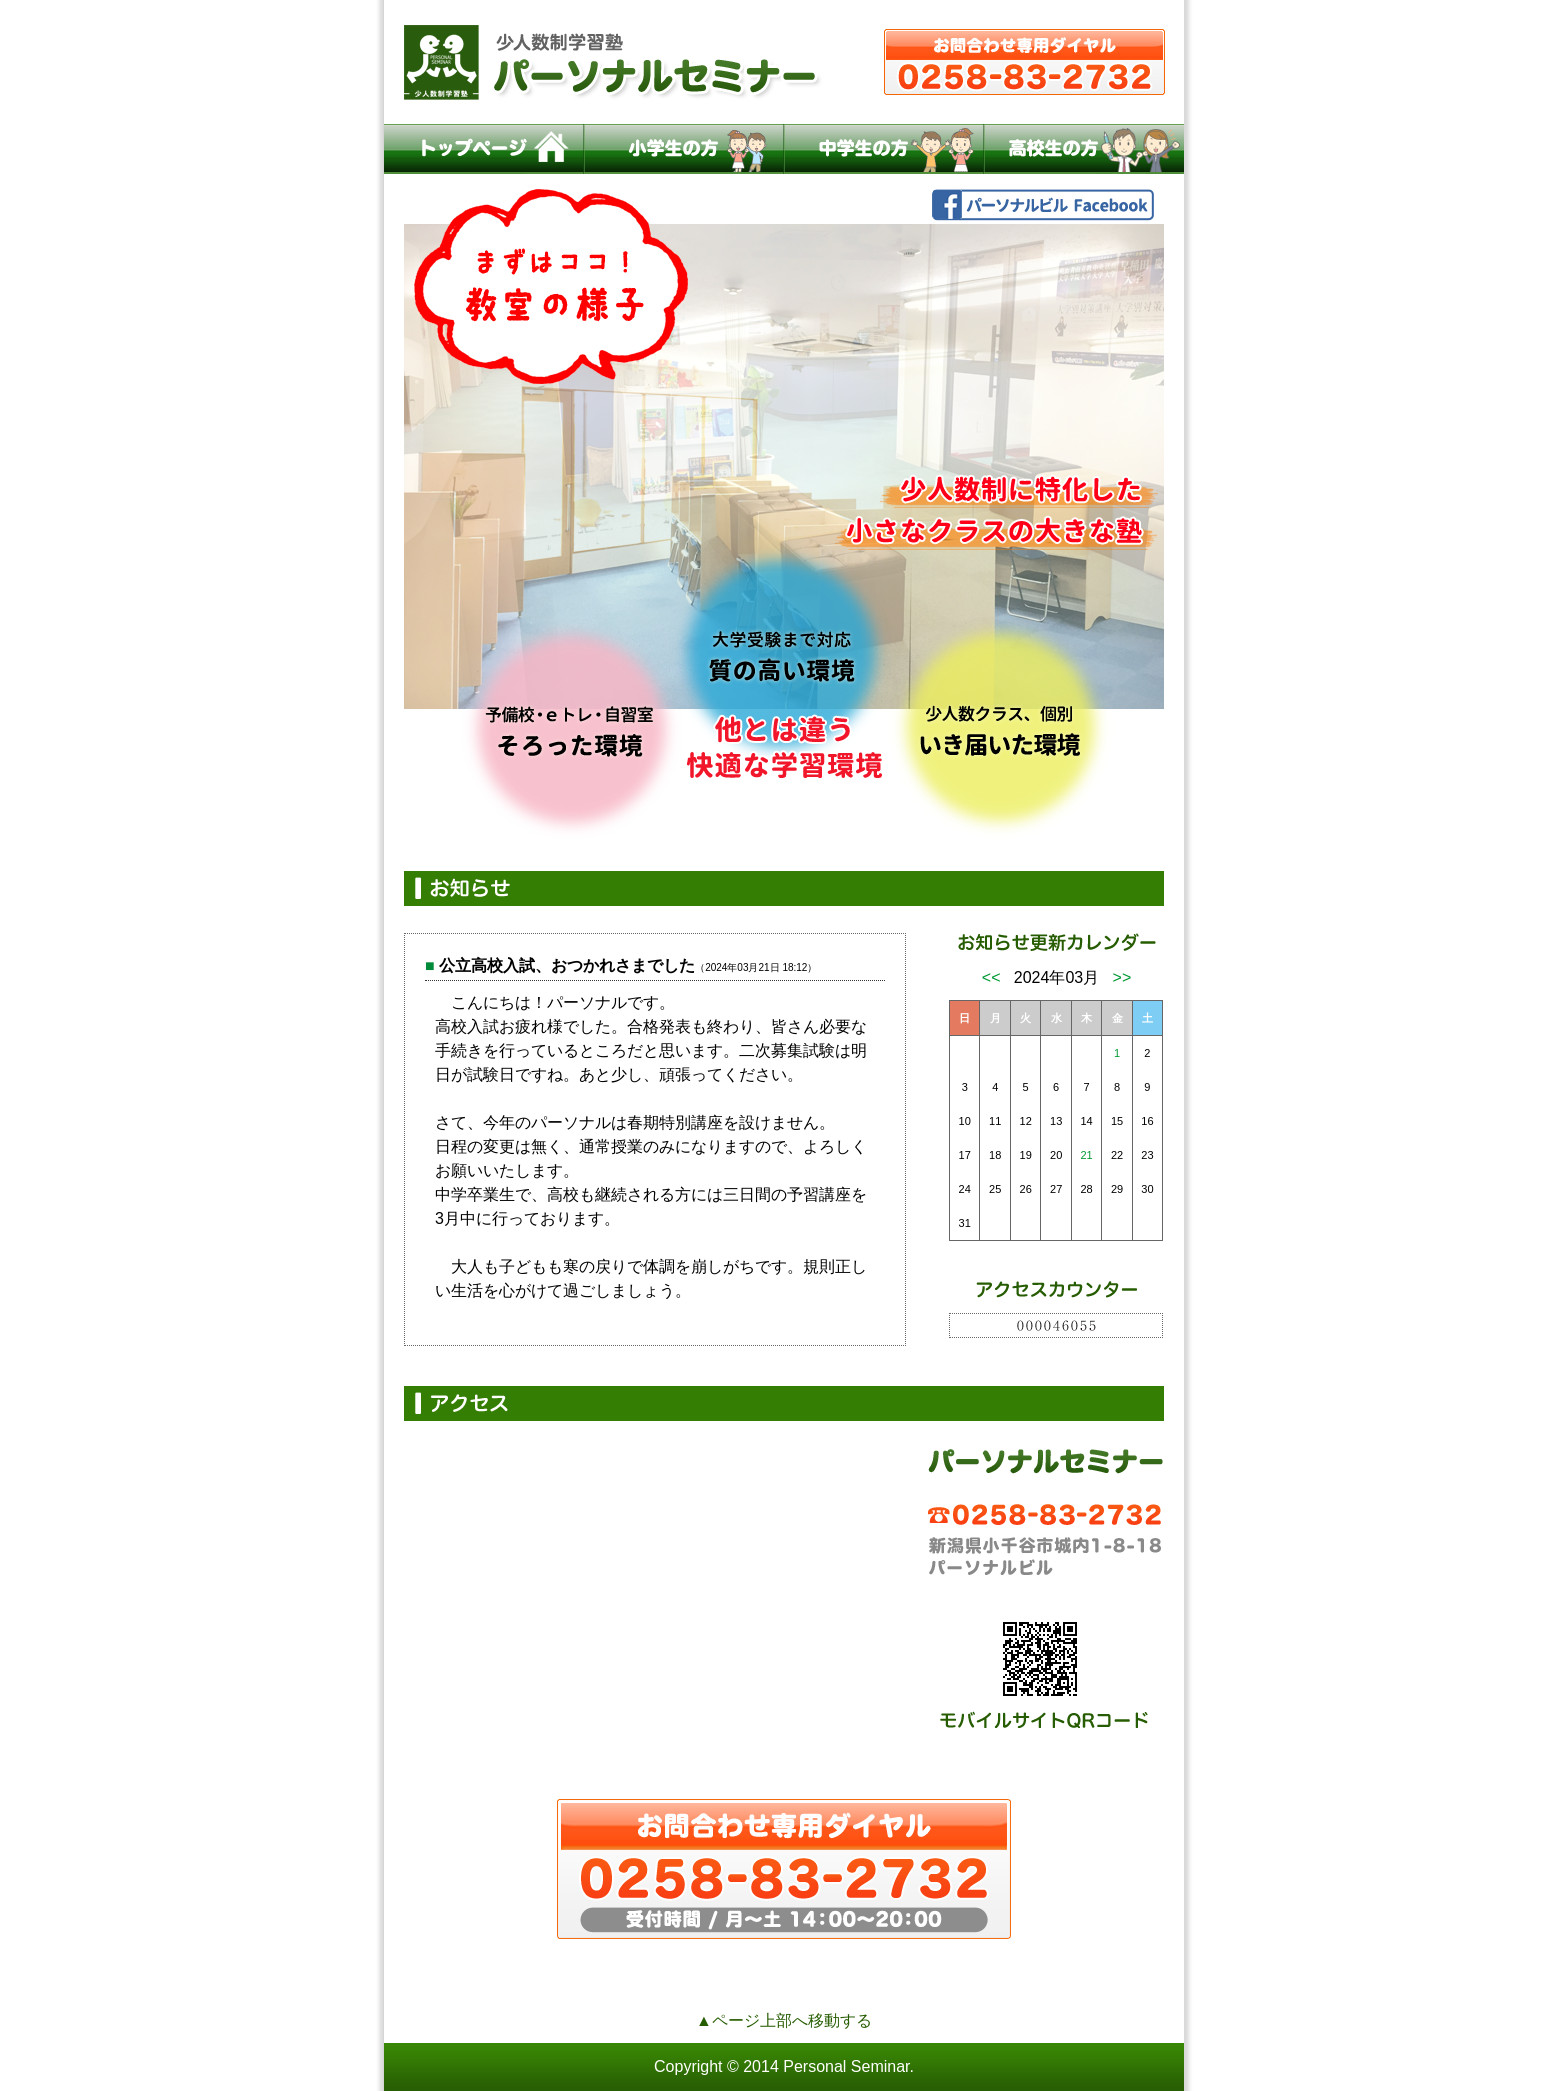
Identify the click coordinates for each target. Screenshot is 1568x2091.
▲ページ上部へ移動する (784, 2020)
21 (1086, 1155)
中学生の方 (884, 149)
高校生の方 (1084, 149)
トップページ (484, 149)
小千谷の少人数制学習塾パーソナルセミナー (784, 62)
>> (1122, 977)
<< (991, 977)
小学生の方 (684, 149)
